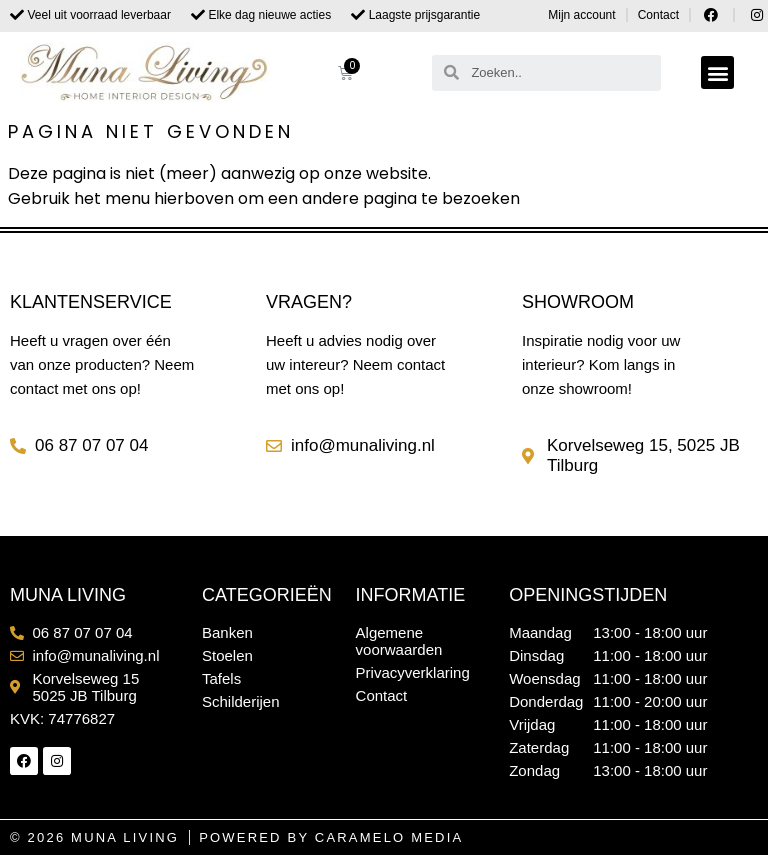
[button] (717, 72)
